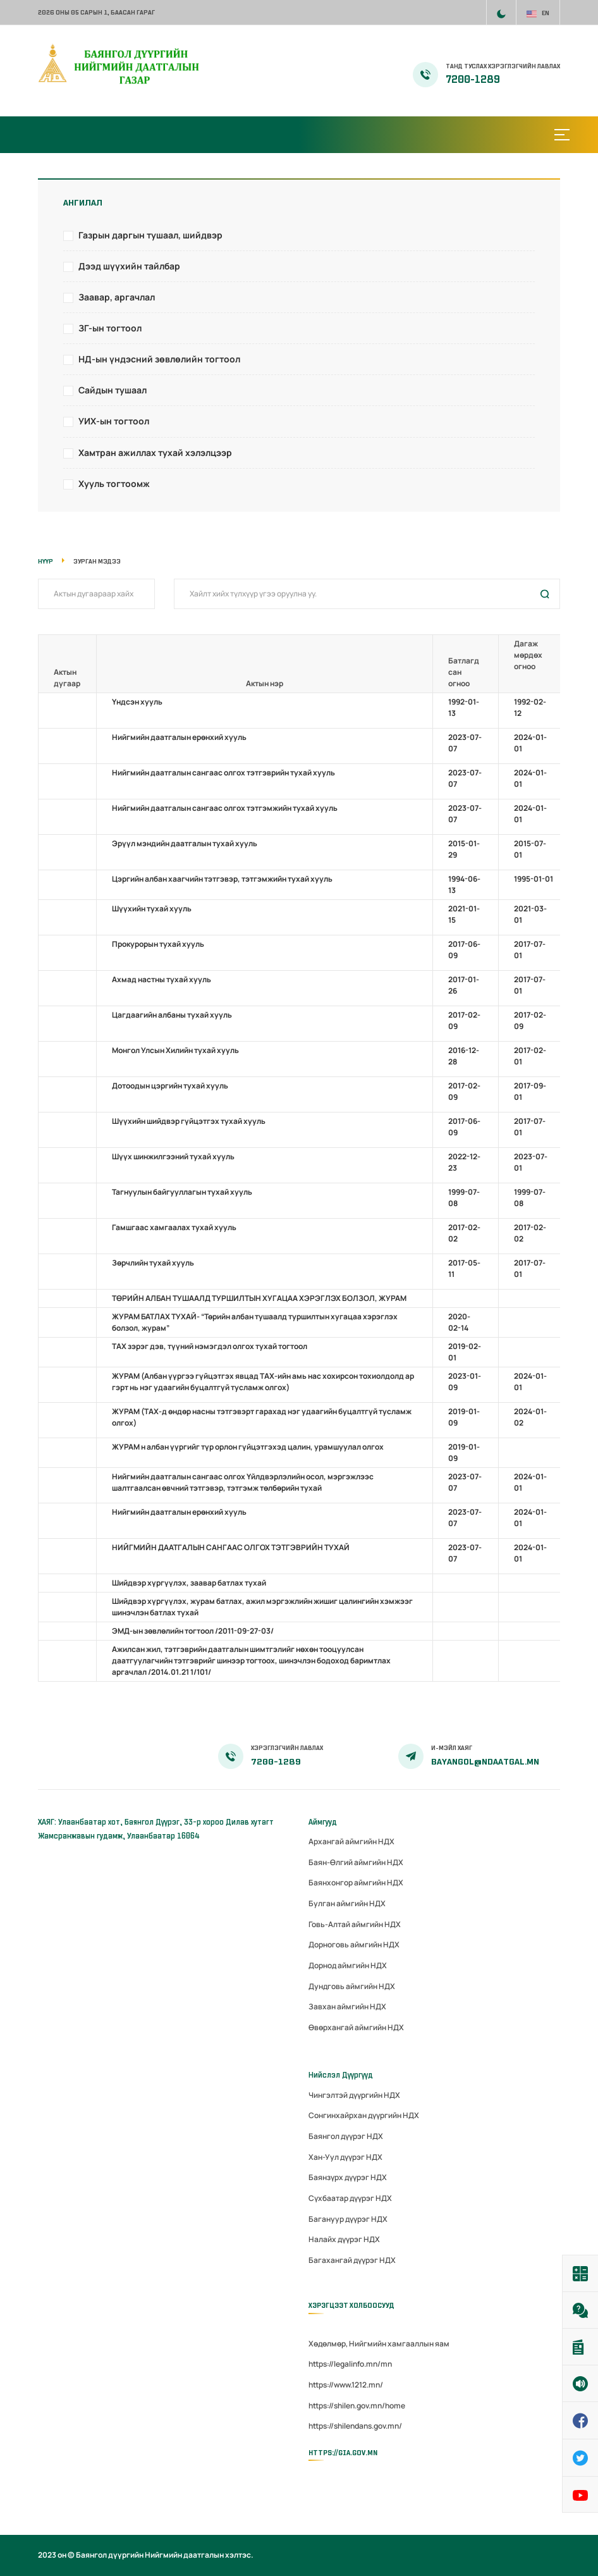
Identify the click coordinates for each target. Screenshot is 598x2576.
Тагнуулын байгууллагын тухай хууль (182, 1191)
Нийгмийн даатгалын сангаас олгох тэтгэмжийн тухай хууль (225, 808)
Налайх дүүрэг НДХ (344, 2239)
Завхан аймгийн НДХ (347, 2006)
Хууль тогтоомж (114, 484)
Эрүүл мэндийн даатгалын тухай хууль (184, 843)
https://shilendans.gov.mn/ (355, 2425)
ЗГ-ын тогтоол (110, 328)
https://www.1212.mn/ (345, 2384)
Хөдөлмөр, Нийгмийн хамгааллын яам (378, 2343)
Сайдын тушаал (112, 390)
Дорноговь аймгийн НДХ (354, 1944)
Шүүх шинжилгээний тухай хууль (173, 1156)
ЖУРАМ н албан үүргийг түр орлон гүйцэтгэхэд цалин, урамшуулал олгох (248, 1446)
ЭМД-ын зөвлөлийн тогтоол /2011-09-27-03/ (193, 1630)
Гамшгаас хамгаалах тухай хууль (174, 1227)
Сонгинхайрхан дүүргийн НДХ (363, 2115)
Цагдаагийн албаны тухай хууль (172, 1014)
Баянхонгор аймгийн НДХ (355, 1882)
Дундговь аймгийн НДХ (351, 1986)
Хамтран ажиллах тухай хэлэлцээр (155, 453)
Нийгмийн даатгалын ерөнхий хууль (179, 737)
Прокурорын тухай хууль (158, 944)
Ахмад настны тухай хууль (161, 979)
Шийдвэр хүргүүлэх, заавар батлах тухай (189, 1582)
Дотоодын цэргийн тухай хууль (170, 1085)
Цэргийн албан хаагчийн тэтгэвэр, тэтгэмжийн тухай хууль (222, 878)
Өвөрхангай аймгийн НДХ (356, 2027)
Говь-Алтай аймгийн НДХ (354, 1924)
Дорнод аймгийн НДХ (347, 1965)
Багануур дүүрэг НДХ (347, 2219)
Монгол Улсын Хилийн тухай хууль (175, 1050)
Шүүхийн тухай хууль (152, 908)
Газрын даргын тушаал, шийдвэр (150, 235)
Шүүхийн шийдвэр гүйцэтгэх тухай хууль (188, 1121)
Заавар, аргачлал (116, 297)
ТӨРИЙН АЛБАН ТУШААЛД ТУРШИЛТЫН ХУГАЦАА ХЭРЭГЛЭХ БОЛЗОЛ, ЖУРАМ (259, 1298)
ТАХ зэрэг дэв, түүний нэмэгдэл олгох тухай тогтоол (209, 1346)
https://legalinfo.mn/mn (350, 2363)
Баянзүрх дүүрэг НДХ (347, 2177)
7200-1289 (473, 79)
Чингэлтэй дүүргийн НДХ (354, 2095)
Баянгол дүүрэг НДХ (345, 2136)
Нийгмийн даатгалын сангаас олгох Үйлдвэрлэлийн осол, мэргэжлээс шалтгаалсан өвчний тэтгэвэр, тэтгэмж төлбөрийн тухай (243, 1482)
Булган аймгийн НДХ (347, 1903)
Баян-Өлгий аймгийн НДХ (355, 1862)
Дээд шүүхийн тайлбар (129, 266)
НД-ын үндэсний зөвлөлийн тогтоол (159, 359)
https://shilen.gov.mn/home (356, 2405)
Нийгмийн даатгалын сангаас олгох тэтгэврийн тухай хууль (223, 772)
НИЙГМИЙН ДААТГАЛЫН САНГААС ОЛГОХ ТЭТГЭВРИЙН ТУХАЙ (231, 1547)
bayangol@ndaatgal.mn (485, 1761)
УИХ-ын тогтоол (113, 421)
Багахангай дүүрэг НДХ (352, 2260)
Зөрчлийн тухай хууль (153, 1262)
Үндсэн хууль (137, 701)
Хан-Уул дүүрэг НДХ (345, 2157)
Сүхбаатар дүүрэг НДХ (350, 2198)
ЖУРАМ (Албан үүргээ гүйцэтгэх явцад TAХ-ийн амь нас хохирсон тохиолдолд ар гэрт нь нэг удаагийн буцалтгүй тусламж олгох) (263, 1382)
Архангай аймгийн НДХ (351, 1841)
